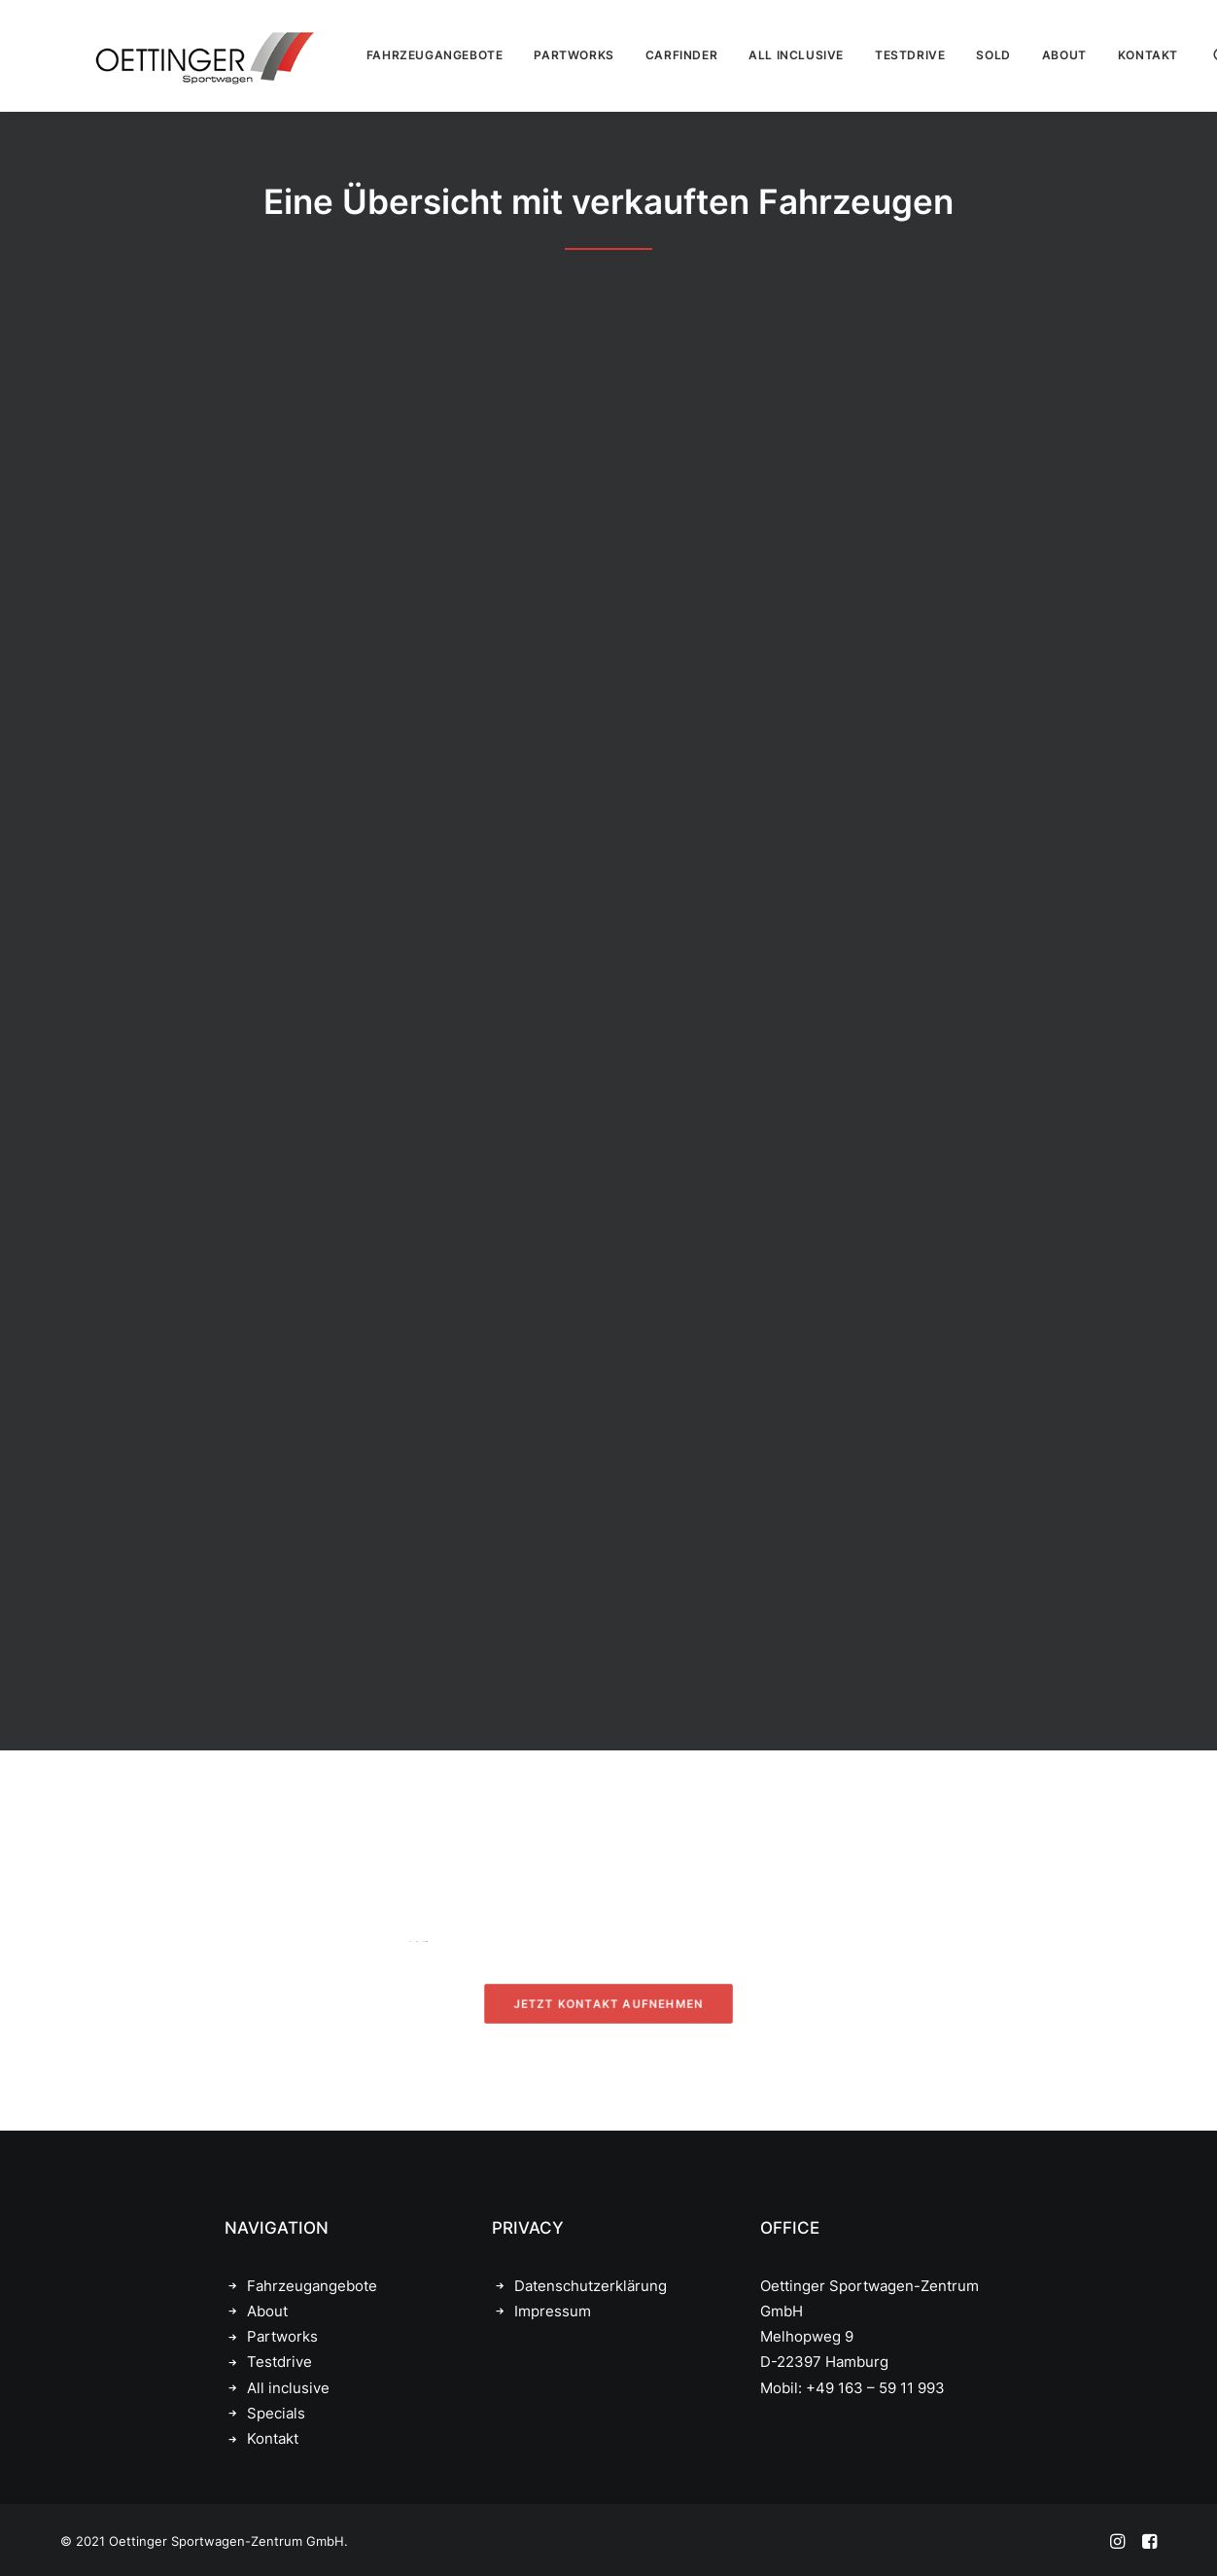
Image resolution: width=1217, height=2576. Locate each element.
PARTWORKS (540, 55)
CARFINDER (648, 55)
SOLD (960, 55)
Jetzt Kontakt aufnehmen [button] (608, 2003)
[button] (1189, 55)
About (267, 2311)
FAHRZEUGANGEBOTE (401, 55)
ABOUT (1031, 55)
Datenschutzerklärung (590, 2285)
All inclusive (288, 2388)
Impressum (552, 2311)
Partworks (282, 2336)
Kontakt (272, 2438)
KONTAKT (1115, 55)
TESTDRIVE (877, 55)
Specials (276, 2413)
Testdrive (279, 2361)
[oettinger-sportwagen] (172, 55)
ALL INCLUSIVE (763, 55)
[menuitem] (402, 55)
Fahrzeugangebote (312, 2285)
